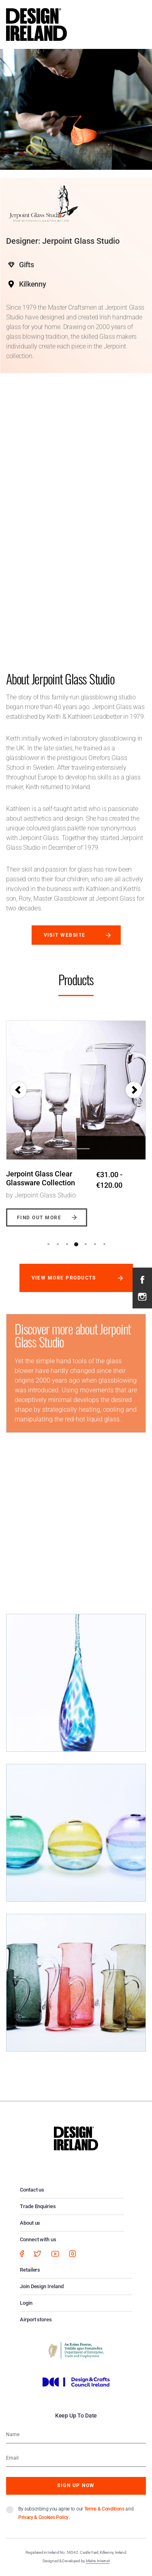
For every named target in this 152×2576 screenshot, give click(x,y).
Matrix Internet (98, 2561)
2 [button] (58, 1244)
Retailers (30, 2270)
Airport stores (36, 2319)
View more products (64, 1278)
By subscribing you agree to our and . (75, 2513)
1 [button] (48, 1244)
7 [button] (104, 1244)
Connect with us (38, 2239)
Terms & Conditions (104, 2509)
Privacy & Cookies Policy (43, 2517)
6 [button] (95, 1244)
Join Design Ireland (42, 2286)
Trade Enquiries (38, 2206)
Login (26, 2303)
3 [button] (67, 1244)
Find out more (39, 1217)
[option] (76, 1117)
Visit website (65, 935)
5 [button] (85, 1244)
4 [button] (76, 1244)
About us (30, 2223)
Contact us (32, 2190)
